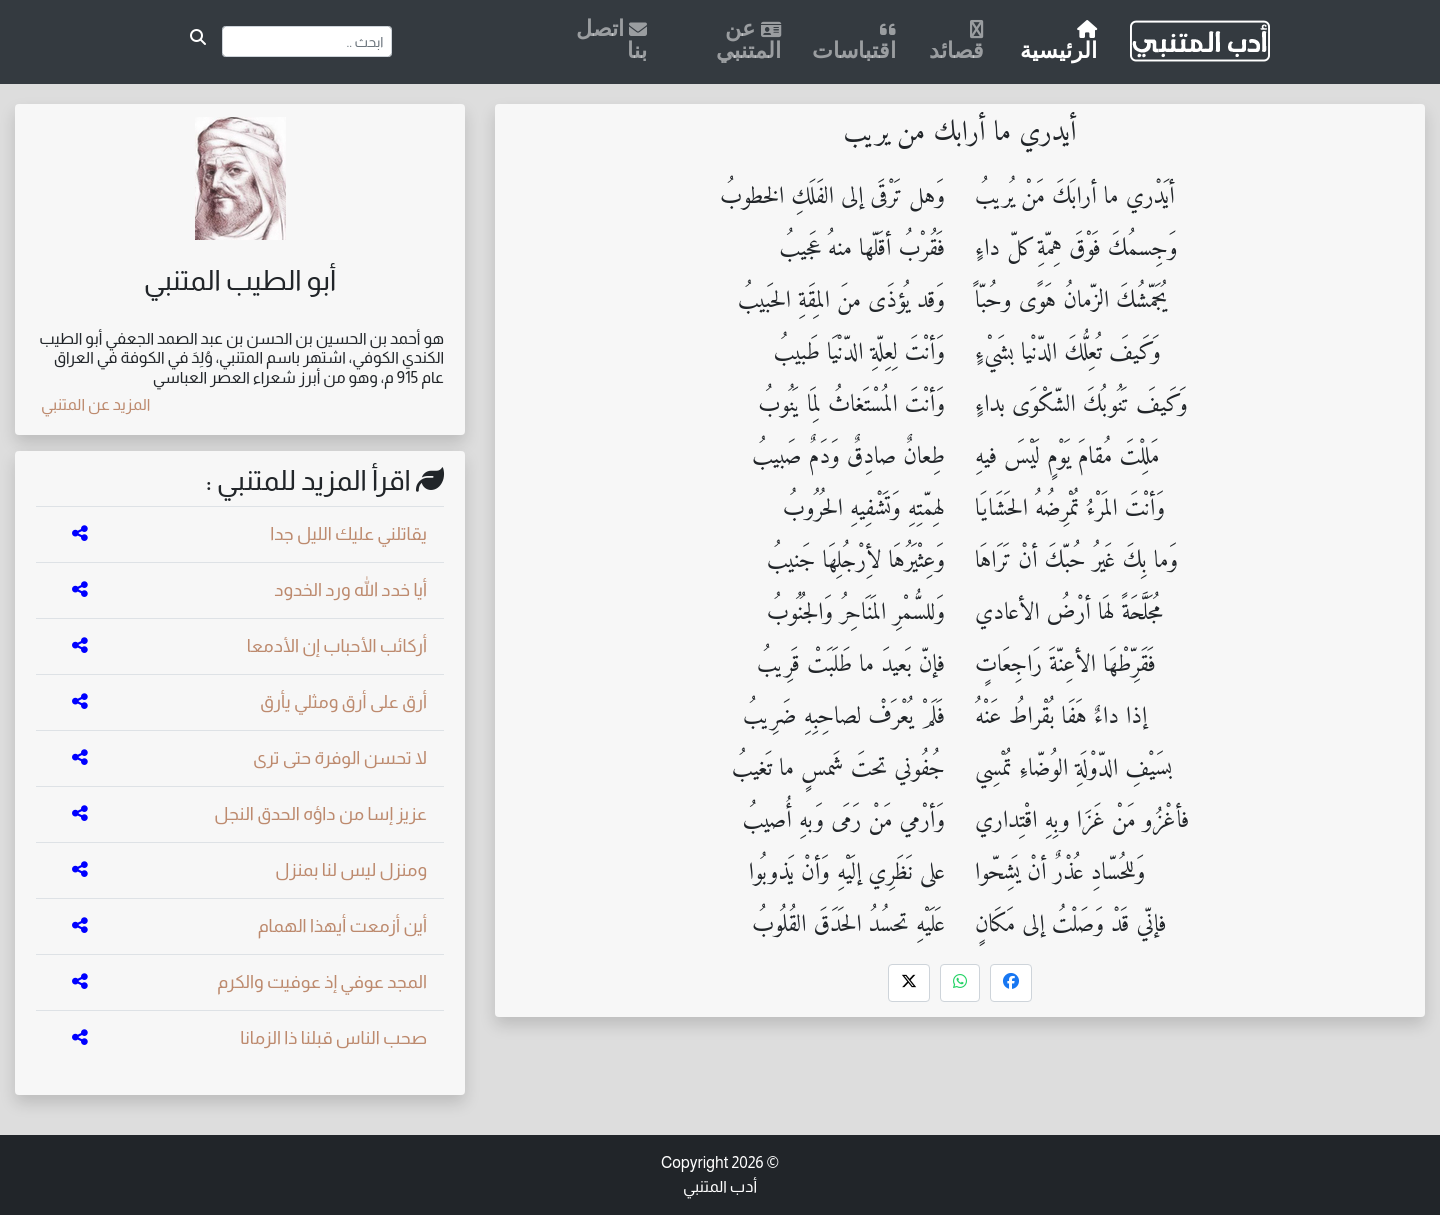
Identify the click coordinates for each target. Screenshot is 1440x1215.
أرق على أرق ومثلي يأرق (343, 702)
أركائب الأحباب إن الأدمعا (337, 646)
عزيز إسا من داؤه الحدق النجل (320, 814)
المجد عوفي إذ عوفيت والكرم (322, 982)
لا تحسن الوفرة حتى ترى (340, 758)
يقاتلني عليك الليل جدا (348, 534)
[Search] (307, 41)
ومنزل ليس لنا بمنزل (351, 870)
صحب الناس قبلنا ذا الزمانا (333, 1038)
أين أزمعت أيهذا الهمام (342, 926)
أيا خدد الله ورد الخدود (350, 590)
